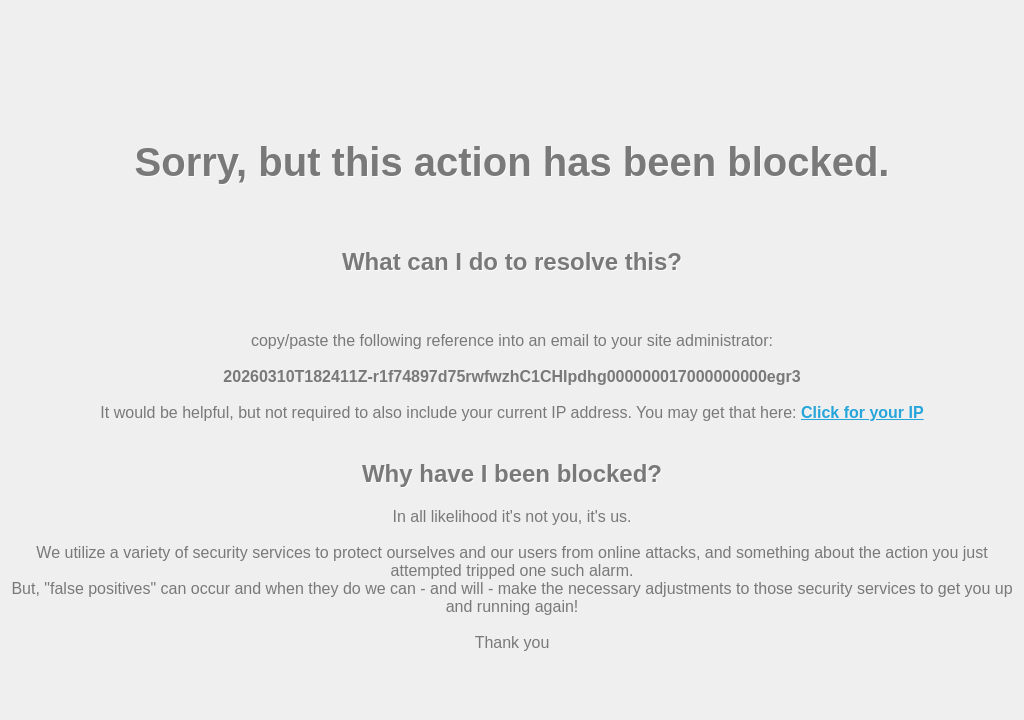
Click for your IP (862, 412)
